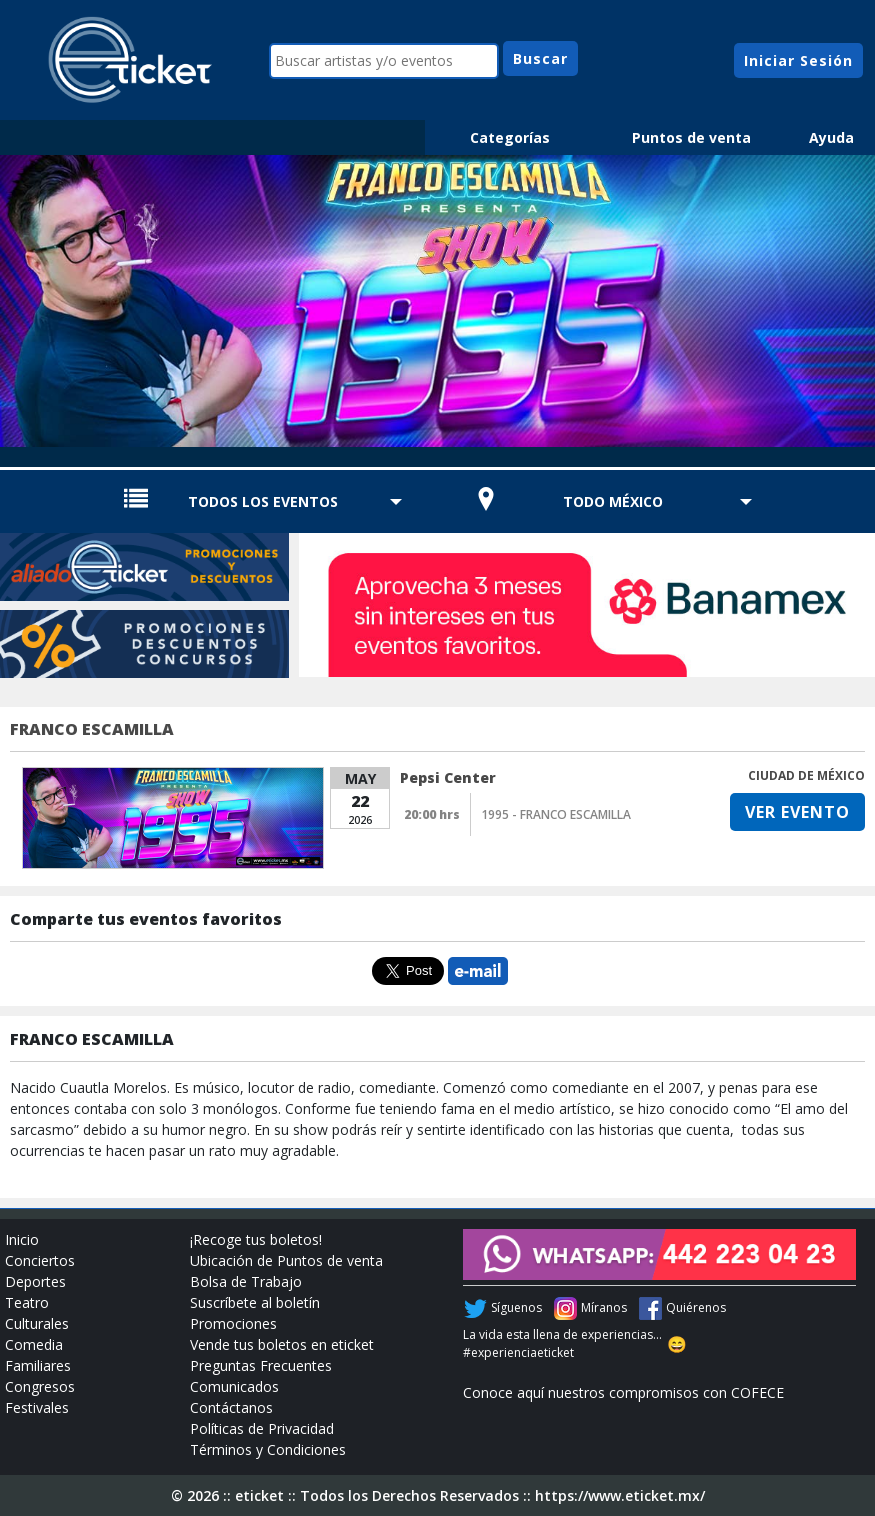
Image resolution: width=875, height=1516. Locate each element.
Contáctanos (231, 1407)
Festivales (37, 1407)
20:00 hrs (432, 814)
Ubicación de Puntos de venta (286, 1260)
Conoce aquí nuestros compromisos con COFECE (623, 1392)
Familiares (38, 1365)
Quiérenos (696, 1307)
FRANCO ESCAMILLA (92, 729)
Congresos (40, 1386)
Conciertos (40, 1260)
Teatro (27, 1302)
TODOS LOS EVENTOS (263, 501)
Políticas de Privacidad (262, 1428)
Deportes (35, 1281)
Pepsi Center (448, 777)
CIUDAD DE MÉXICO (806, 775)
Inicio (22, 1239)
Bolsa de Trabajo (246, 1281)
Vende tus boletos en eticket (282, 1344)
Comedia (34, 1344)
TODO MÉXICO (613, 501)
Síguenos (516, 1307)
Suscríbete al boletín (255, 1302)
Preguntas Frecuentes (261, 1365)
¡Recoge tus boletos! (256, 1239)
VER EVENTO (797, 812)
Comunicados (234, 1386)
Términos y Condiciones (268, 1449)
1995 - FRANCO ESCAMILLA (556, 814)
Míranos (604, 1307)
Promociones (233, 1323)
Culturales (37, 1323)
